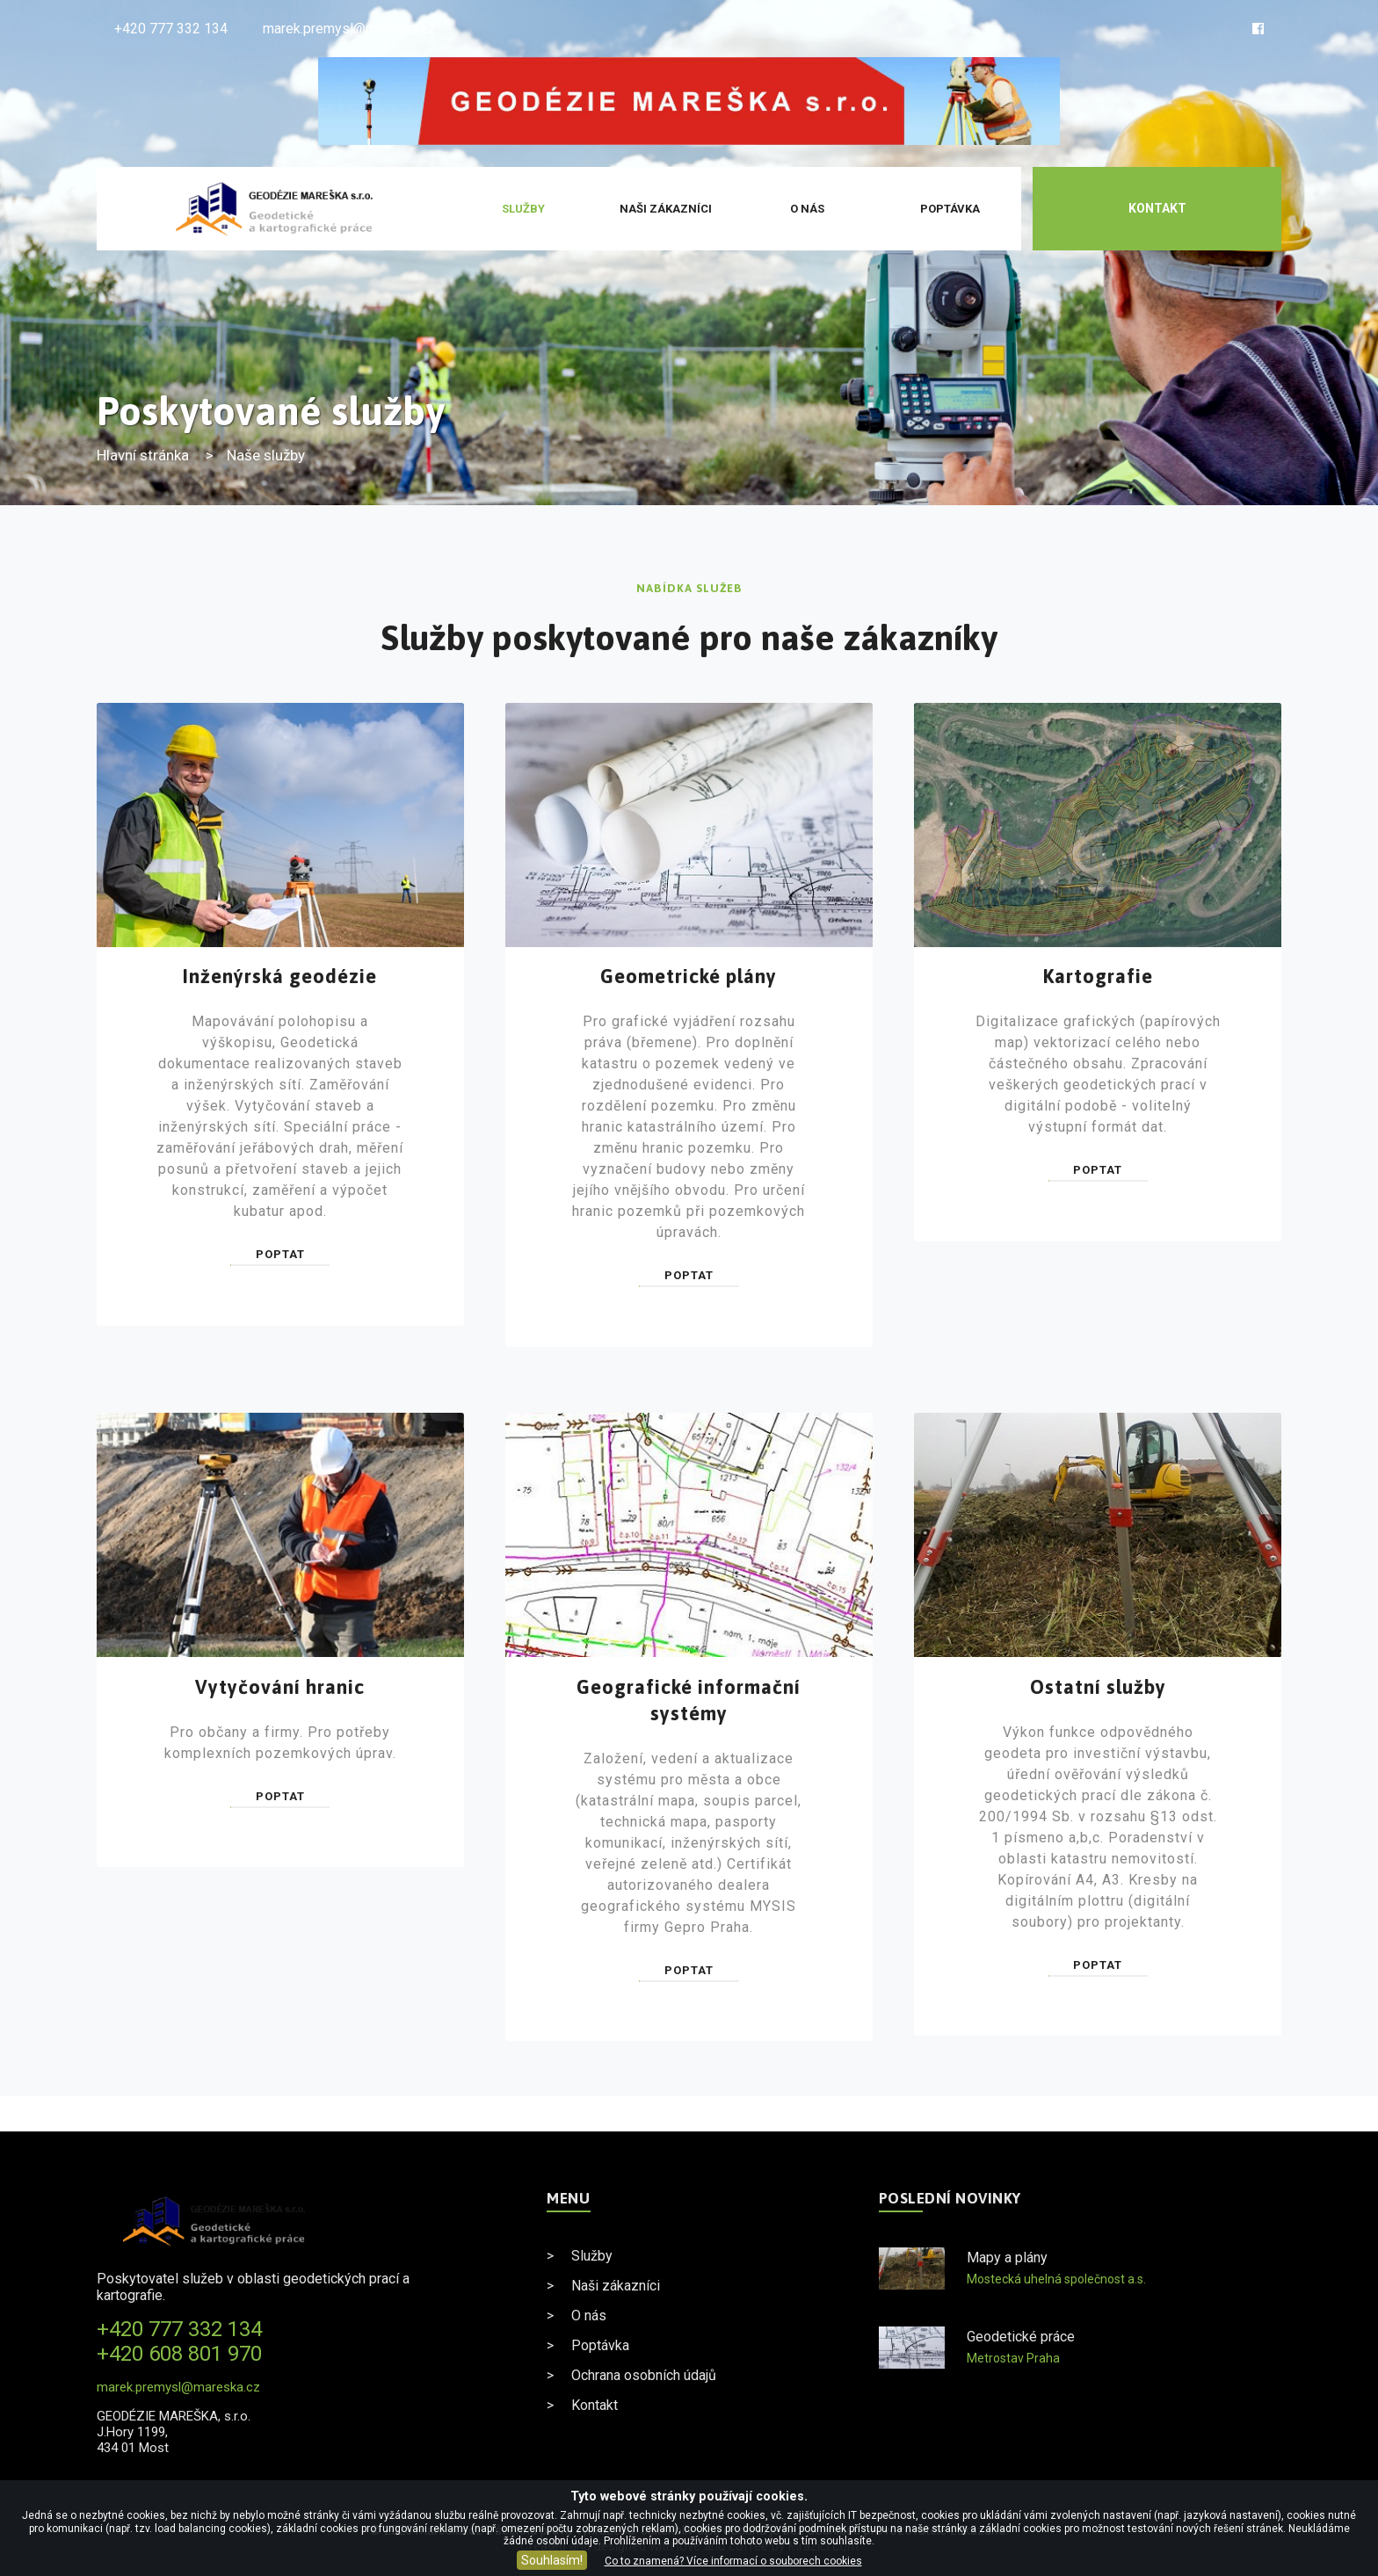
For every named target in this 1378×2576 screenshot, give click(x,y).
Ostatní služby (1098, 1686)
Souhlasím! (552, 2560)
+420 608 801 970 (179, 2353)
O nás (807, 208)
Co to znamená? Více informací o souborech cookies (733, 2561)
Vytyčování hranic (280, 1686)
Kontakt (1157, 208)
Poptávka (950, 208)
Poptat (280, 1254)
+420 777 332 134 (171, 28)
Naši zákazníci (666, 208)
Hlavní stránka (143, 455)
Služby (523, 208)
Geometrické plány (688, 976)
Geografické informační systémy (689, 1700)
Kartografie (1098, 976)
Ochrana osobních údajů (643, 2375)
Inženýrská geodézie (280, 976)
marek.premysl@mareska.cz (349, 28)
